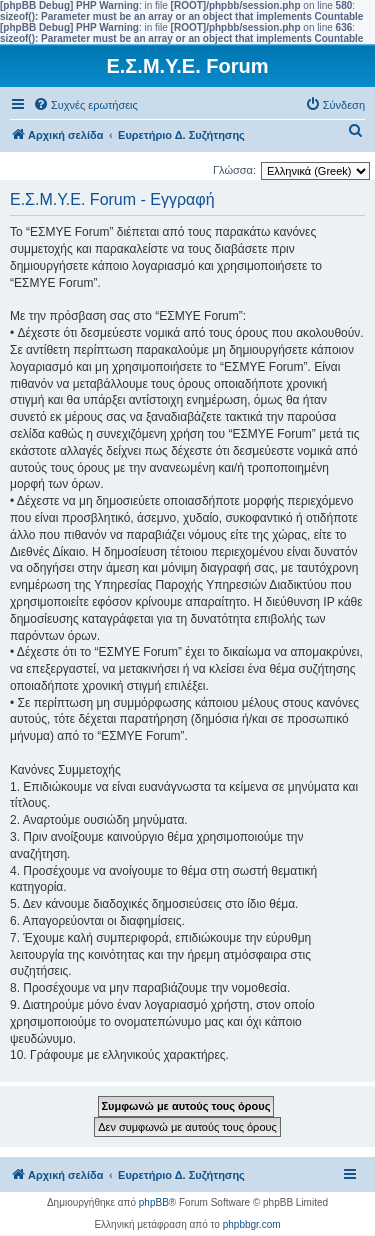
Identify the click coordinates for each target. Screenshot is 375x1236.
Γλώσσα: (234, 170)
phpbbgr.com (252, 1224)
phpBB (154, 1202)
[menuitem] (85, 105)
